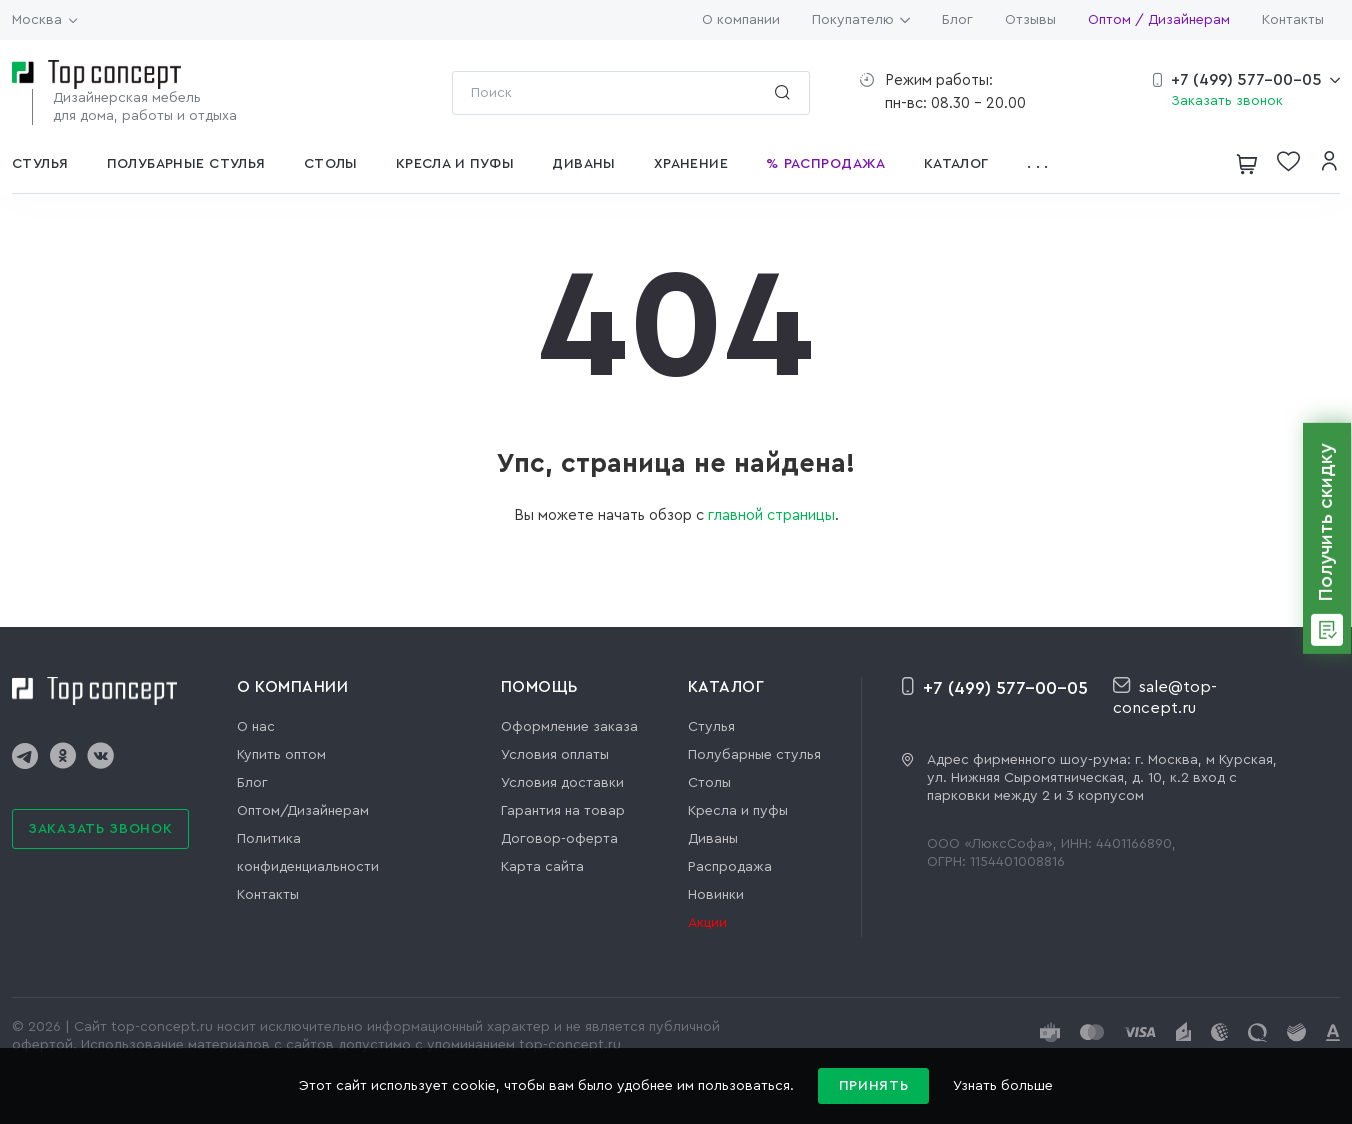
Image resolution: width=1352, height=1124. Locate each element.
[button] (1044, 164)
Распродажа (730, 867)
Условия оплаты (555, 755)
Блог (957, 20)
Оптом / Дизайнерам (1159, 20)
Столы (709, 783)
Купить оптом (281, 755)
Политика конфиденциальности (308, 853)
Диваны (713, 839)
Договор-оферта (559, 839)
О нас (256, 727)
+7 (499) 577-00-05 (1246, 80)
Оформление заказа (569, 727)
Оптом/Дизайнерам (303, 811)
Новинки (716, 895)
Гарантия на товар (563, 811)
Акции (707, 923)
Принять (874, 1086)
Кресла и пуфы (738, 811)
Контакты (1293, 20)
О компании (741, 20)
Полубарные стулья (754, 755)
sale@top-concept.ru (1165, 696)
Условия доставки (562, 783)
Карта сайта (542, 867)
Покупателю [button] (861, 20)
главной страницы (771, 515)
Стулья (711, 727)
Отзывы (1030, 20)
